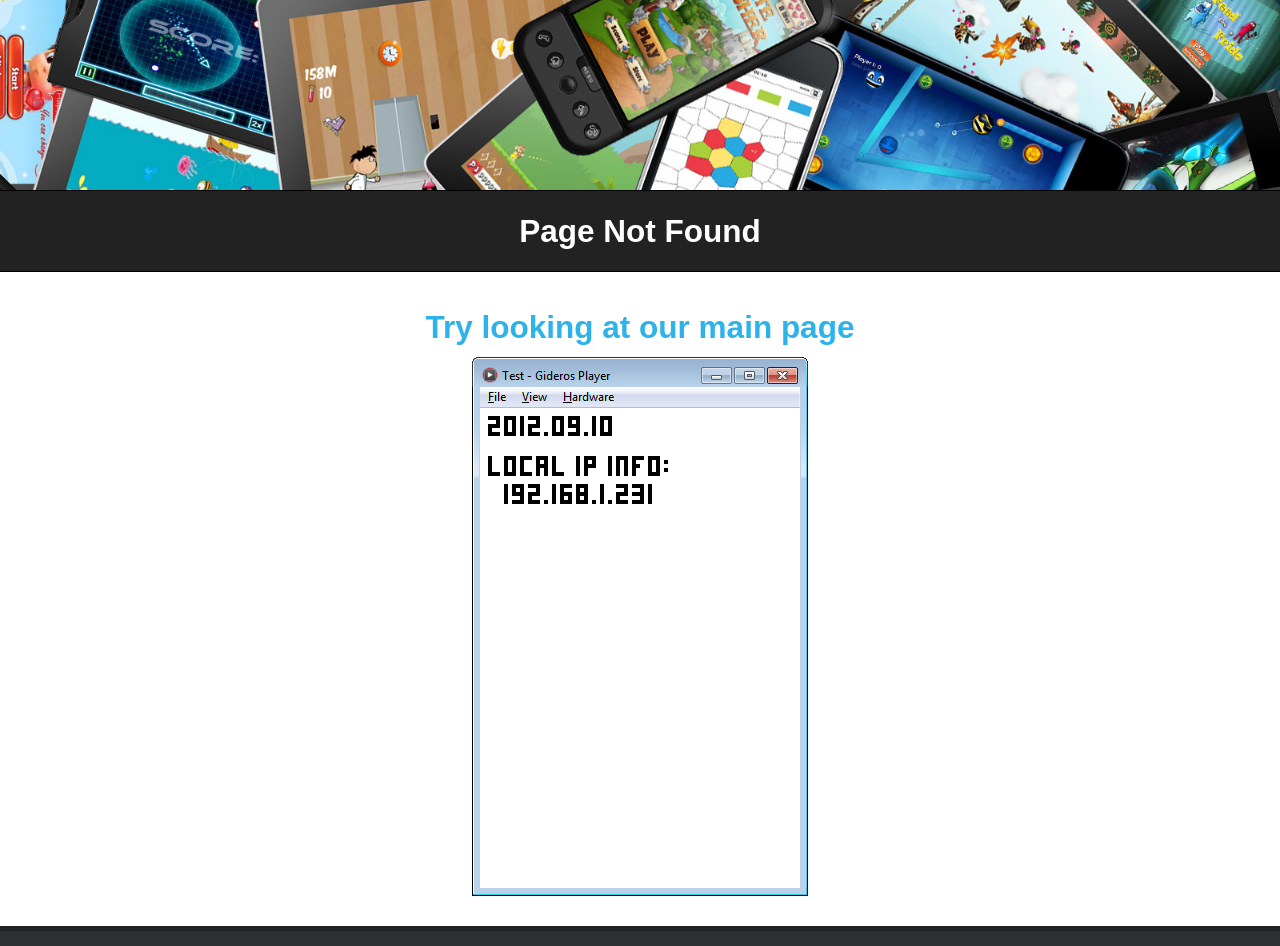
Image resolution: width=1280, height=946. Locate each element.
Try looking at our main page (640, 327)
